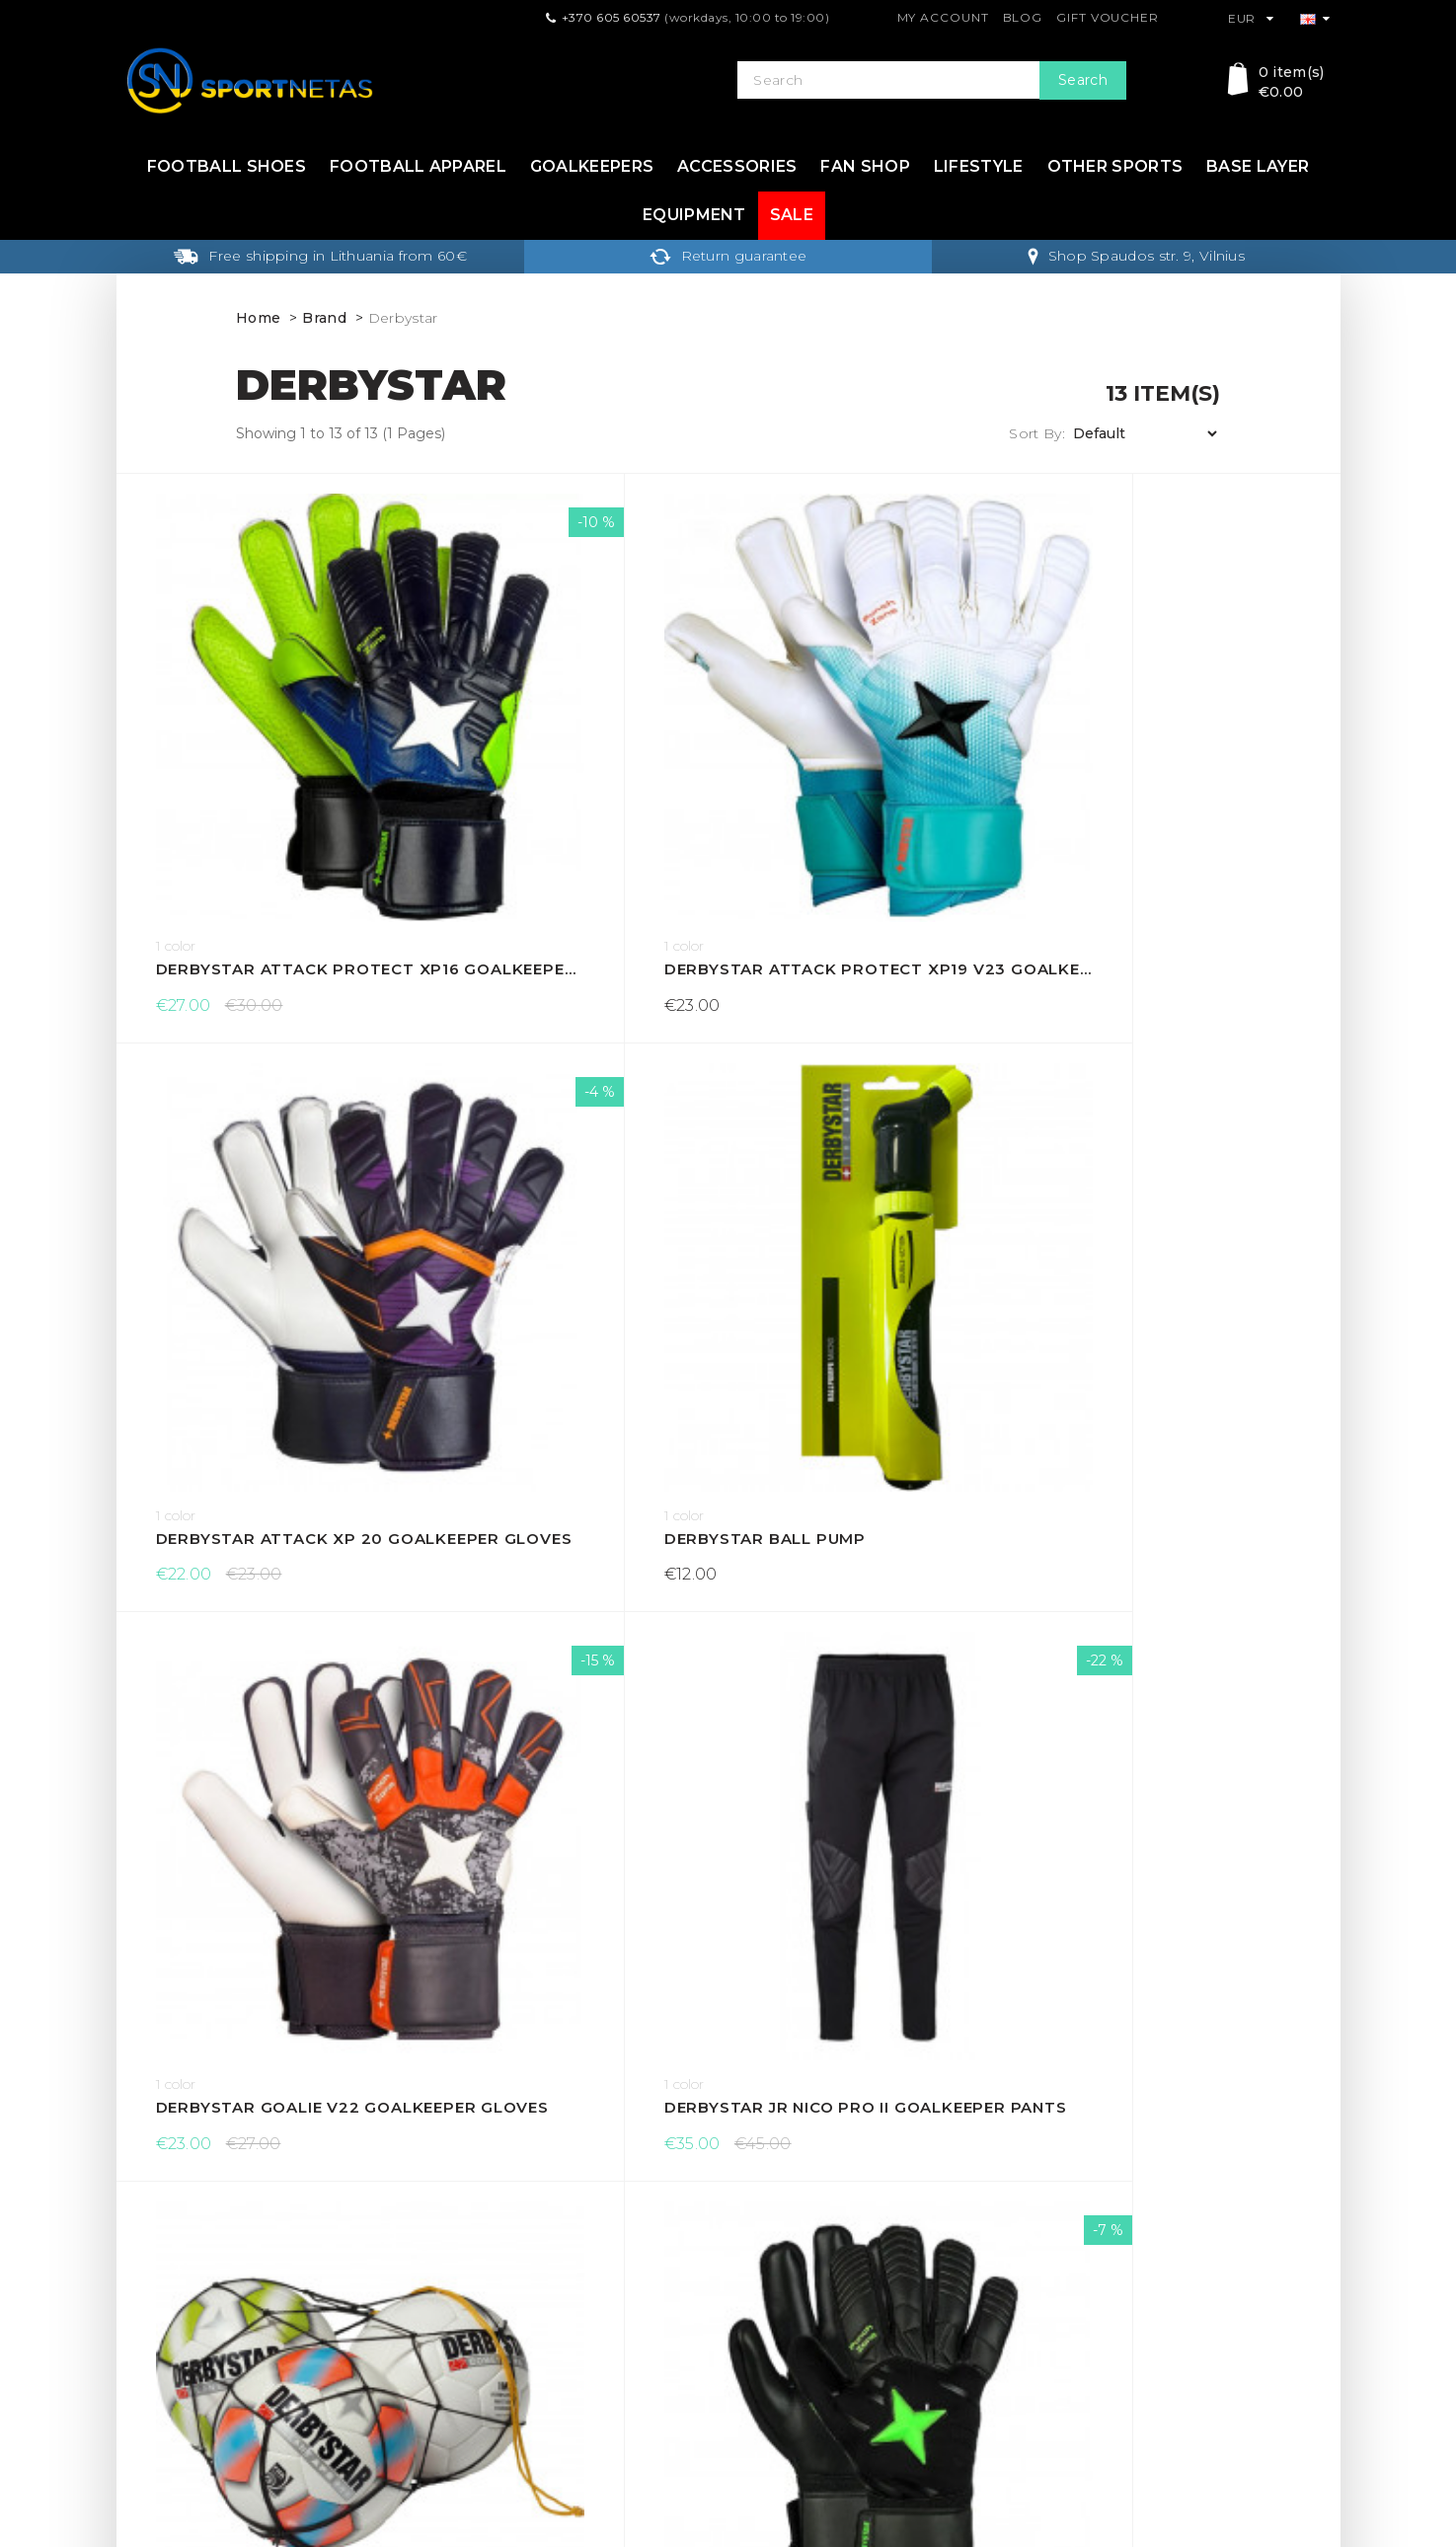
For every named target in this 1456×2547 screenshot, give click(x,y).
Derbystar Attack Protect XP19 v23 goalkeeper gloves (575, 766)
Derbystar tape (842, 1500)
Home (258, 318)
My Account (943, 17)
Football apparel (418, 166)
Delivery (460, 2228)
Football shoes (226, 166)
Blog (1023, 17)
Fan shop (864, 166)
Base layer (1257, 166)
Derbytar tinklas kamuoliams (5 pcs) (269, 1866)
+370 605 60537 (611, 17)
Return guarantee (728, 256)
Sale (791, 214)
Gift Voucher (1107, 17)
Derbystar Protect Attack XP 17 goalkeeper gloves (269, 1500)
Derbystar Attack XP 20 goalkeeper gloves (881, 766)
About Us (464, 2354)
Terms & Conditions (499, 2291)
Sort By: (1036, 433)
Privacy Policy (480, 2323)
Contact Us (776, 2260)
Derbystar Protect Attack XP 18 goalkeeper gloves (575, 1500)
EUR (1251, 18)
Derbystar (403, 318)
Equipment (694, 214)
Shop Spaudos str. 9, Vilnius (1136, 256)
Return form (781, 2323)
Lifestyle (979, 166)
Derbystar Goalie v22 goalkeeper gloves (269, 1132)
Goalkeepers (591, 166)
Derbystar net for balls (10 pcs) (881, 1132)
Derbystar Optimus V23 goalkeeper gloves (1187, 1132)
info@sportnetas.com (200, 2416)
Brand (324, 318)
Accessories (737, 166)
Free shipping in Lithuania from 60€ (320, 256)
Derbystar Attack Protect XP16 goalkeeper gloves (269, 766)
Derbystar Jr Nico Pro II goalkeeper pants (575, 1132)
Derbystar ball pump (1174, 766)
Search (1083, 80)
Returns (460, 2260)
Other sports (1115, 166)
